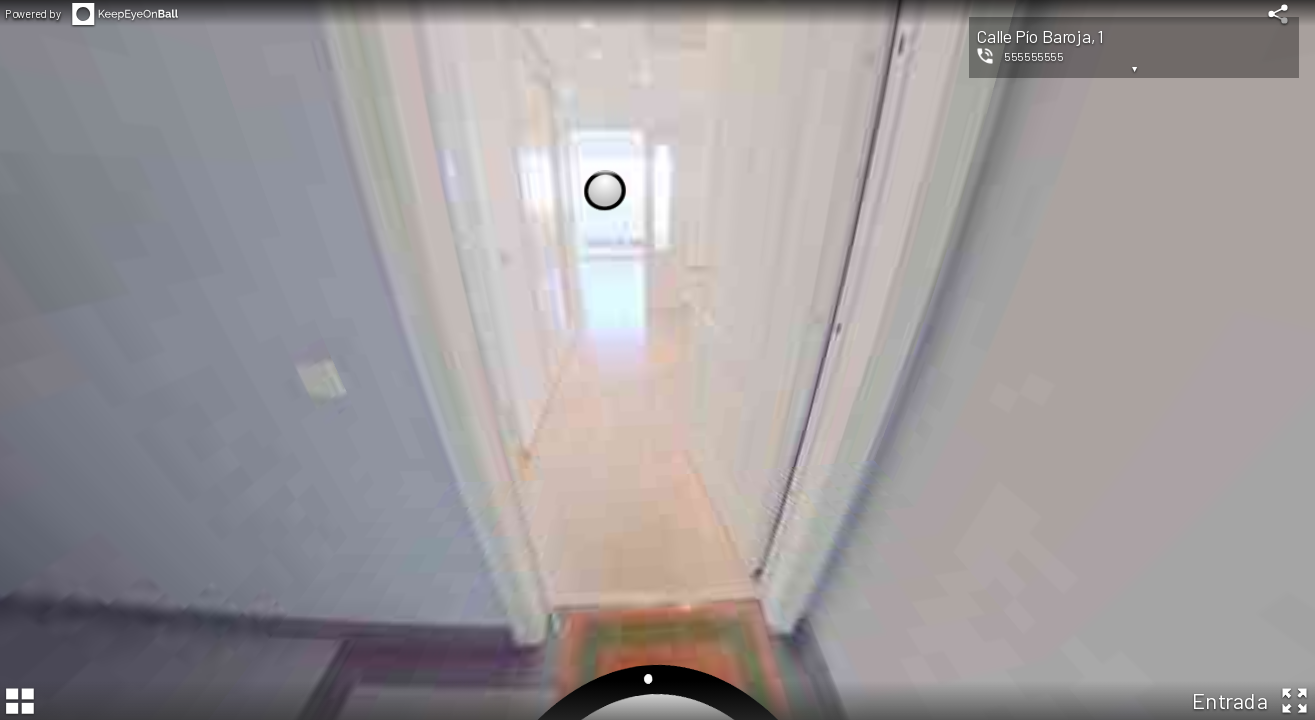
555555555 (1033, 56)
